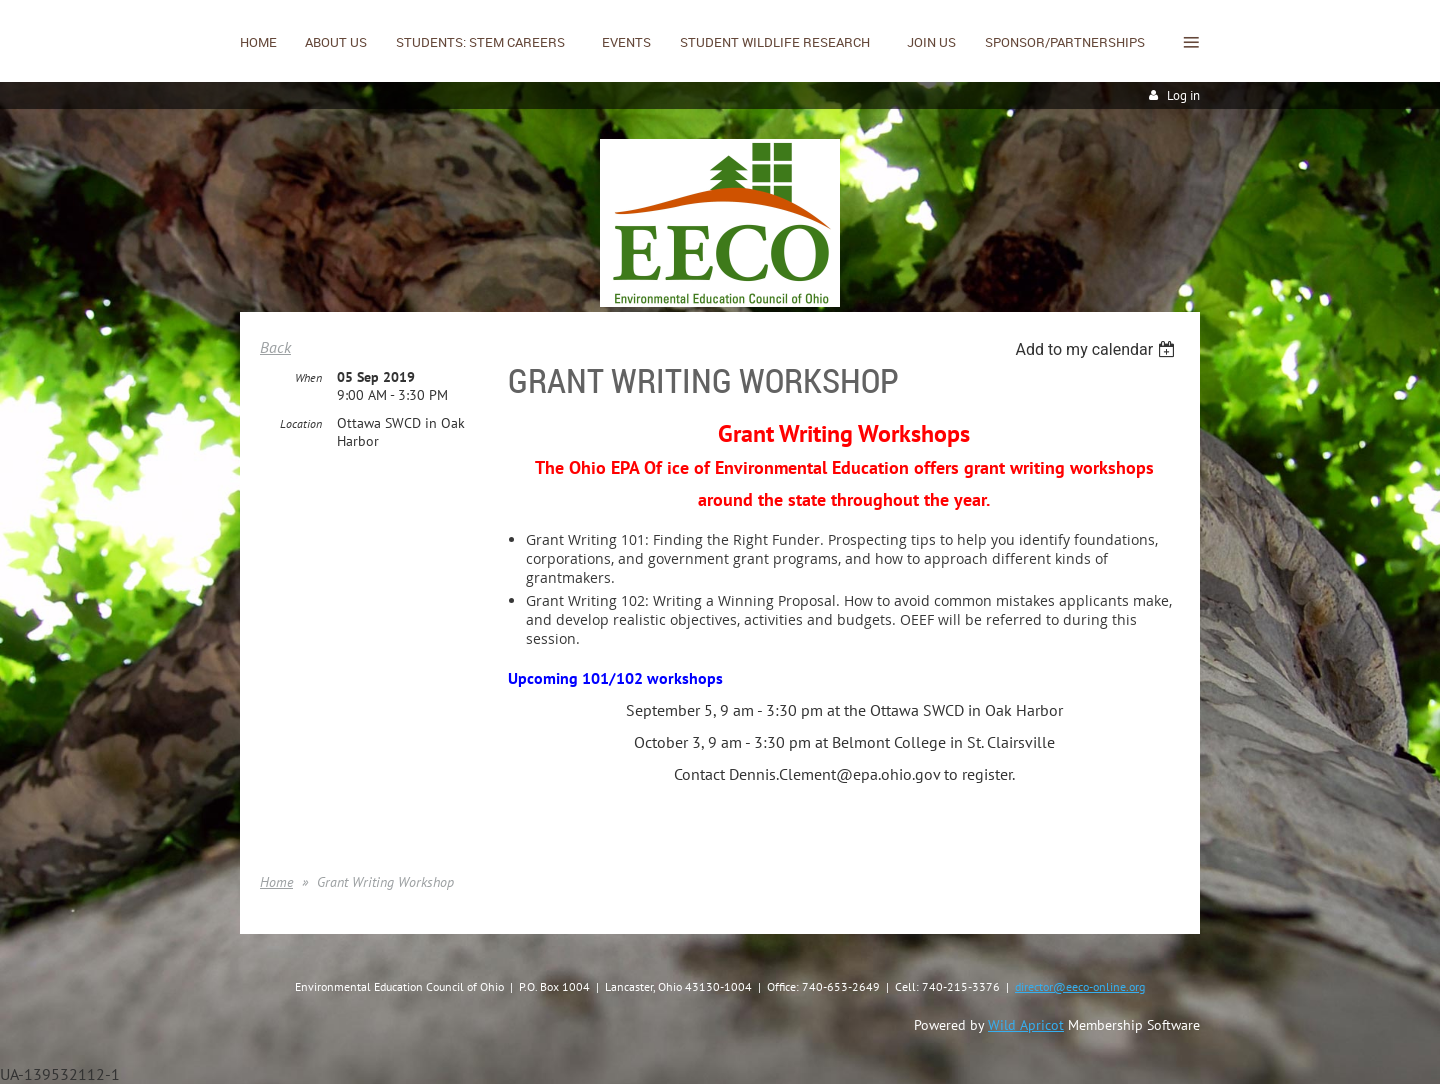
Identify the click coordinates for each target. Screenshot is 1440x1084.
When (308, 377)
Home (276, 882)
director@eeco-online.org (1080, 986)
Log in (1183, 95)
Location (301, 423)
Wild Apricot (1026, 1025)
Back (275, 347)
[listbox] (1097, 349)
